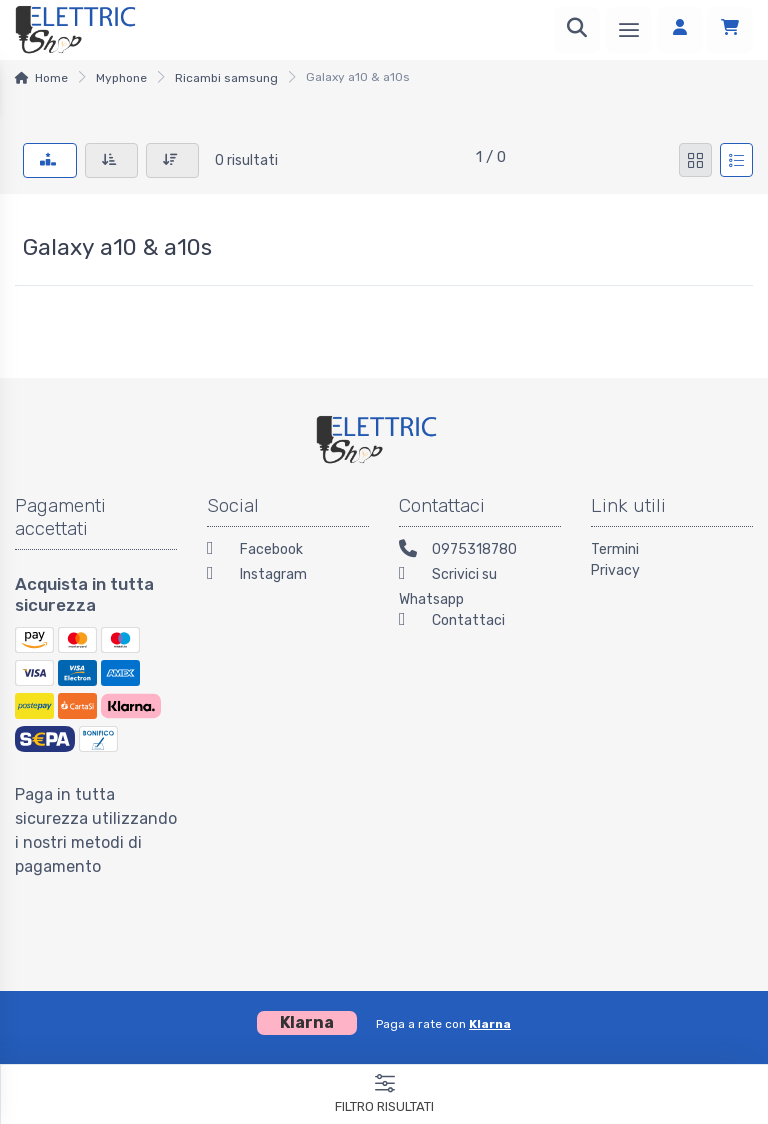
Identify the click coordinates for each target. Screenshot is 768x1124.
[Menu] (629, 30)
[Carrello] (730, 30)
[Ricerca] (577, 30)
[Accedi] (680, 30)
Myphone (121, 78)
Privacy (615, 570)
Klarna (490, 1024)
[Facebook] (288, 551)
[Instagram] (288, 576)
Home (51, 78)
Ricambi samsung (226, 78)
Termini (615, 549)
